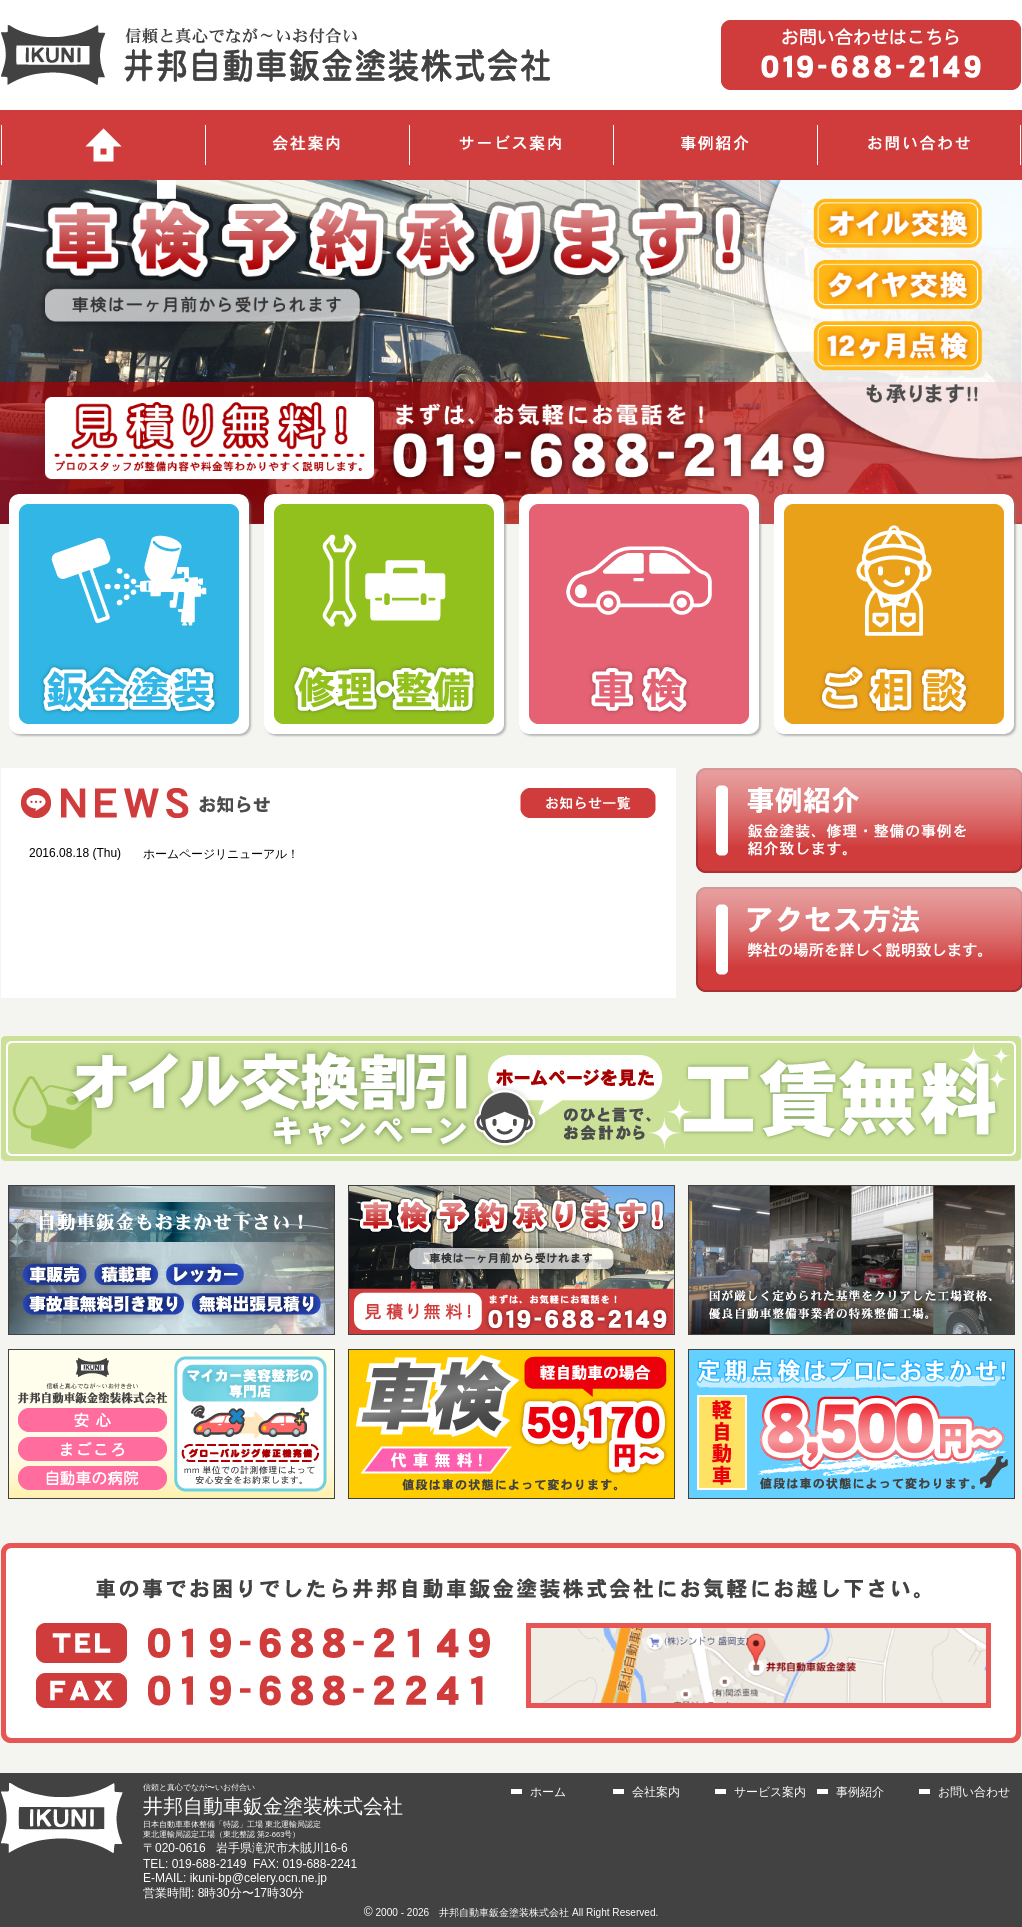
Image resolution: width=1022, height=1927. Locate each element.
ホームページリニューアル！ (221, 854)
